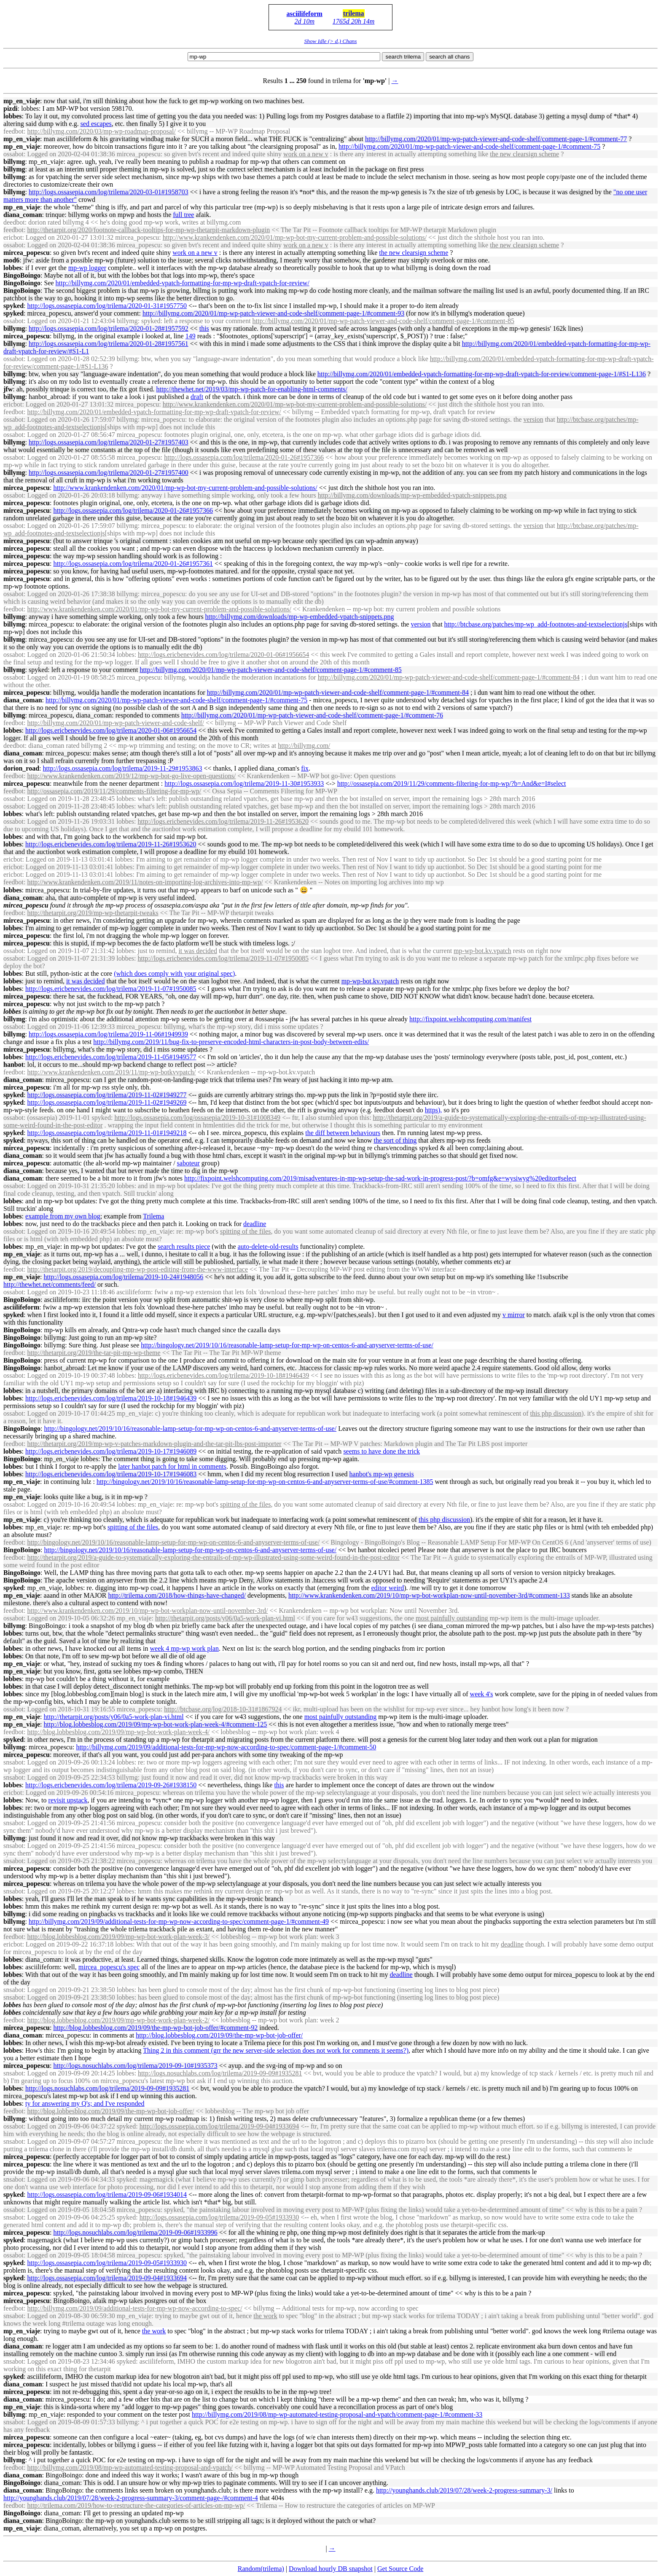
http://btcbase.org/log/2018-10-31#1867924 (223, 1709)
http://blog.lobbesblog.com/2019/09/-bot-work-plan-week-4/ (118, 1731)
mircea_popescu (26, 252)
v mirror (513, 1314)
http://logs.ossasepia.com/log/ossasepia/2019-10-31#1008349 (197, 1117)
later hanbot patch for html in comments (172, 1466)
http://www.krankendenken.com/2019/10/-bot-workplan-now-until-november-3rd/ (147, 1610)
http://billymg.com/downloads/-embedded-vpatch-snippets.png (412, 495)
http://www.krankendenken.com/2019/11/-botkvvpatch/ (111, 1072)
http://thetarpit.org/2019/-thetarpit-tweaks (92, 912)
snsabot (13, 1762)
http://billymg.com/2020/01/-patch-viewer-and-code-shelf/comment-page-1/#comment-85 (383, 320)
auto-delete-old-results (268, 1246)
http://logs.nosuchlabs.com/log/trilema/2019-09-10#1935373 (135, 2065)
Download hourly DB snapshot (331, 2568)
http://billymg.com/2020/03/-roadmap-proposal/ (101, 131)
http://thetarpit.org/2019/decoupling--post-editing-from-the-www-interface (137, 1269)
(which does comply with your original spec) (174, 973)
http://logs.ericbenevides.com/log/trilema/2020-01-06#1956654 (223, 654)
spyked (13, 305)
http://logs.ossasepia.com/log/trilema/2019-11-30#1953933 (244, 783)
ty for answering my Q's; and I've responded (85, 2103)
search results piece (184, 1246)
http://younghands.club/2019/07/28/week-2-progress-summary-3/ (464, 2490)
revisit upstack (68, 1800)
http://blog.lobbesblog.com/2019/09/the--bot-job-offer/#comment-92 (155, 2027)
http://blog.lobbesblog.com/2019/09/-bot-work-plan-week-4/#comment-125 (155, 1724)
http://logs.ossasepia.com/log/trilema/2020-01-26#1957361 (133, 563)
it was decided (197, 950)
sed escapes (96, 123)
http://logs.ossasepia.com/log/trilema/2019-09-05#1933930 (219, 2217)
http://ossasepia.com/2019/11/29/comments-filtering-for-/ (114, 791)
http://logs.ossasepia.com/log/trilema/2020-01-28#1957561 (108, 343)
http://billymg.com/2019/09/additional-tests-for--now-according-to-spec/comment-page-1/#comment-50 (226, 1747)
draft (197, 396)
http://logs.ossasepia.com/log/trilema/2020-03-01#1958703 (108, 191)
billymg (14, 161)
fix (305, 768)
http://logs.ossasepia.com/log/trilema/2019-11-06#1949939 (108, 1034)
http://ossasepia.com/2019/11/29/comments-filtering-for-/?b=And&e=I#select (451, 783)
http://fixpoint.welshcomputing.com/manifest (470, 1019)
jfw (8, 389)
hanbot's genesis (381, 1474)
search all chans (449, 57)
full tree (183, 214)
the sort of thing (394, 1140)
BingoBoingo (21, 275)
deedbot (14, 222)
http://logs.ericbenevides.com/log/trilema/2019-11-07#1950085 (223, 958)
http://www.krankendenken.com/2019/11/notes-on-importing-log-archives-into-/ (145, 882)
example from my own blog (62, 1216)
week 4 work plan (184, 1648)
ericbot (12, 237)
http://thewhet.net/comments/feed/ (49, 1284)
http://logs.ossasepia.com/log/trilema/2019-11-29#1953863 (122, 768)
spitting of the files (245, 1231)
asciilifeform (304, 13)
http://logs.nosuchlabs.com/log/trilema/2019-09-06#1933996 (135, 2232)
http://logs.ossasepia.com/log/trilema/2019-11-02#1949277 (106, 1094)
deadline (254, 1223)
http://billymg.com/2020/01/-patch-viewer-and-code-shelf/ (115, 722)
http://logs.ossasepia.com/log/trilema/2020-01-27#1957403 (108, 442)
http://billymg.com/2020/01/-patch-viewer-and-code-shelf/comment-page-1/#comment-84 (449, 677)
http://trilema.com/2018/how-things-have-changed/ (177, 1595)
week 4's (481, 1694)
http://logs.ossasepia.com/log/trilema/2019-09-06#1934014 (107, 2194)
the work (265, 2315)
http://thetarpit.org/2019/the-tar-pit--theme (93, 1352)
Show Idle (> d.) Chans (330, 41)
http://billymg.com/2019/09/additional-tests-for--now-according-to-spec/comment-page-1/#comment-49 (179, 1921)
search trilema (403, 57)
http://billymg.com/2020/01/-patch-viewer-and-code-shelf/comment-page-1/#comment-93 (273, 313)
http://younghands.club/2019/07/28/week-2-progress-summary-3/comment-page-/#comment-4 (130, 2497)
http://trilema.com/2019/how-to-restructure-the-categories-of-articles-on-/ (136, 2505)
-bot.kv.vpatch (482, 950)
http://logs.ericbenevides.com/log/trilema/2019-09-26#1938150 (110, 1785)
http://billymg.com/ (304, 745)
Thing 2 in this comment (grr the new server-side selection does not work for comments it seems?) (275, 2050)
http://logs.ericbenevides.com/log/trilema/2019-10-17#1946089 (110, 1451)
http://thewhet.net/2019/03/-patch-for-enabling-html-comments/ (251, 389)
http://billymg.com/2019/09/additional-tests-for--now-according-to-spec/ (134, 2308)
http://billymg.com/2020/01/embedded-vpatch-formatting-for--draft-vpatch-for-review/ (182, 283)
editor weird (387, 1587)
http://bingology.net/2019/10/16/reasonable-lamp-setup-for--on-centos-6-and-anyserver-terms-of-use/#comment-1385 (265, 1481)
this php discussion (556, 1413)
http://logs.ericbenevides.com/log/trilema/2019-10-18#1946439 (223, 1375)
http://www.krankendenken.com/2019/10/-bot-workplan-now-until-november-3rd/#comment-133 (429, 1595)
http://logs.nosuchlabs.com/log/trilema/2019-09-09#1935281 (220, 2073)
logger (87, 267)
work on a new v (305, 154)
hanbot (13, 1064)
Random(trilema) (261, 2568)
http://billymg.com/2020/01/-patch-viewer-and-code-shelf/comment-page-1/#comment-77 (496, 138)
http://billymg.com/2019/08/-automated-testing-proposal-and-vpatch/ (129, 2467)
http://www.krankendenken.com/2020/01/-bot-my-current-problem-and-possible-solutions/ (295, 237)
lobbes (12, 116)
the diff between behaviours (342, 1132)
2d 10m (304, 21)
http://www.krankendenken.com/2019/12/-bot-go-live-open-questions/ (131, 775)
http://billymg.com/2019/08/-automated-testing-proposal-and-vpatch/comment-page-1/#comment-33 (337, 2414)
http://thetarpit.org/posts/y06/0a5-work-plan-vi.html (225, 1618)
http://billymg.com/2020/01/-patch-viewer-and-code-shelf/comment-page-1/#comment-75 (469, 146)
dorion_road (21, 768)
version (533, 419)
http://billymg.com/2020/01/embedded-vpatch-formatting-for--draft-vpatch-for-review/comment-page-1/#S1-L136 (481, 374)
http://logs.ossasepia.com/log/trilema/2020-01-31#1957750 (107, 305)
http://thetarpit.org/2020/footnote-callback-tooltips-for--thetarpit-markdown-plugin (148, 229)
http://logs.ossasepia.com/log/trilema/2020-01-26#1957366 (244, 457)
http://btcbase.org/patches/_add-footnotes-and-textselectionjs (536, 624)
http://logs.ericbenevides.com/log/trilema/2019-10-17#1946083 (110, 1474)
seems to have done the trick (381, 1451)
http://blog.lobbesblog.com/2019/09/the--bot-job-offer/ (219, 2035)
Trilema (153, 1216)
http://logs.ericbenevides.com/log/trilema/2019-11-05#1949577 (110, 1056)
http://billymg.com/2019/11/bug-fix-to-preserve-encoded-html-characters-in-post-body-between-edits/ (231, 1041)
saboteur (188, 1163)
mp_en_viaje (21, 100)
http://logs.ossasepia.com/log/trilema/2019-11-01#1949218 (106, 1132)
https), (433, 1110)
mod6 (11, 260)
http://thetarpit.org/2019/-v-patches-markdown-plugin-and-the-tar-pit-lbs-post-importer (154, 1443)
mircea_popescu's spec (109, 1967)
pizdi (10, 108)
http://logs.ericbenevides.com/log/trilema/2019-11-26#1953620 (223, 821)
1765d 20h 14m (354, 21)
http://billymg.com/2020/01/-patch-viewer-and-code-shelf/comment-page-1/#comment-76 (312, 715)
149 (190, 336)
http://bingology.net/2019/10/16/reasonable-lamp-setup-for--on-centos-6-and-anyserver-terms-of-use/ (287, 1345)
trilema (353, 13)
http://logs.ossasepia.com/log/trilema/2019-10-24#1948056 (124, 1276)
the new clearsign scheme (524, 154)
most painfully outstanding (452, 1618)
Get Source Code (400, 2568)
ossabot (13, 154)
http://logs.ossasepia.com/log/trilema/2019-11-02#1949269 (106, 1102)
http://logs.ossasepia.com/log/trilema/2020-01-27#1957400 (108, 472)
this (204, 328)
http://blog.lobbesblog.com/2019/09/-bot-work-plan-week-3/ (118, 1936)
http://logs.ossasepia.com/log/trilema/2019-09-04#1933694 (219, 2126)
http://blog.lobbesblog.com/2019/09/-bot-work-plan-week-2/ (118, 2020)
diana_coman (22, 214)
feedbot (13, 131)
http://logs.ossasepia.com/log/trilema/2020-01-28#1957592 (108, 328)
